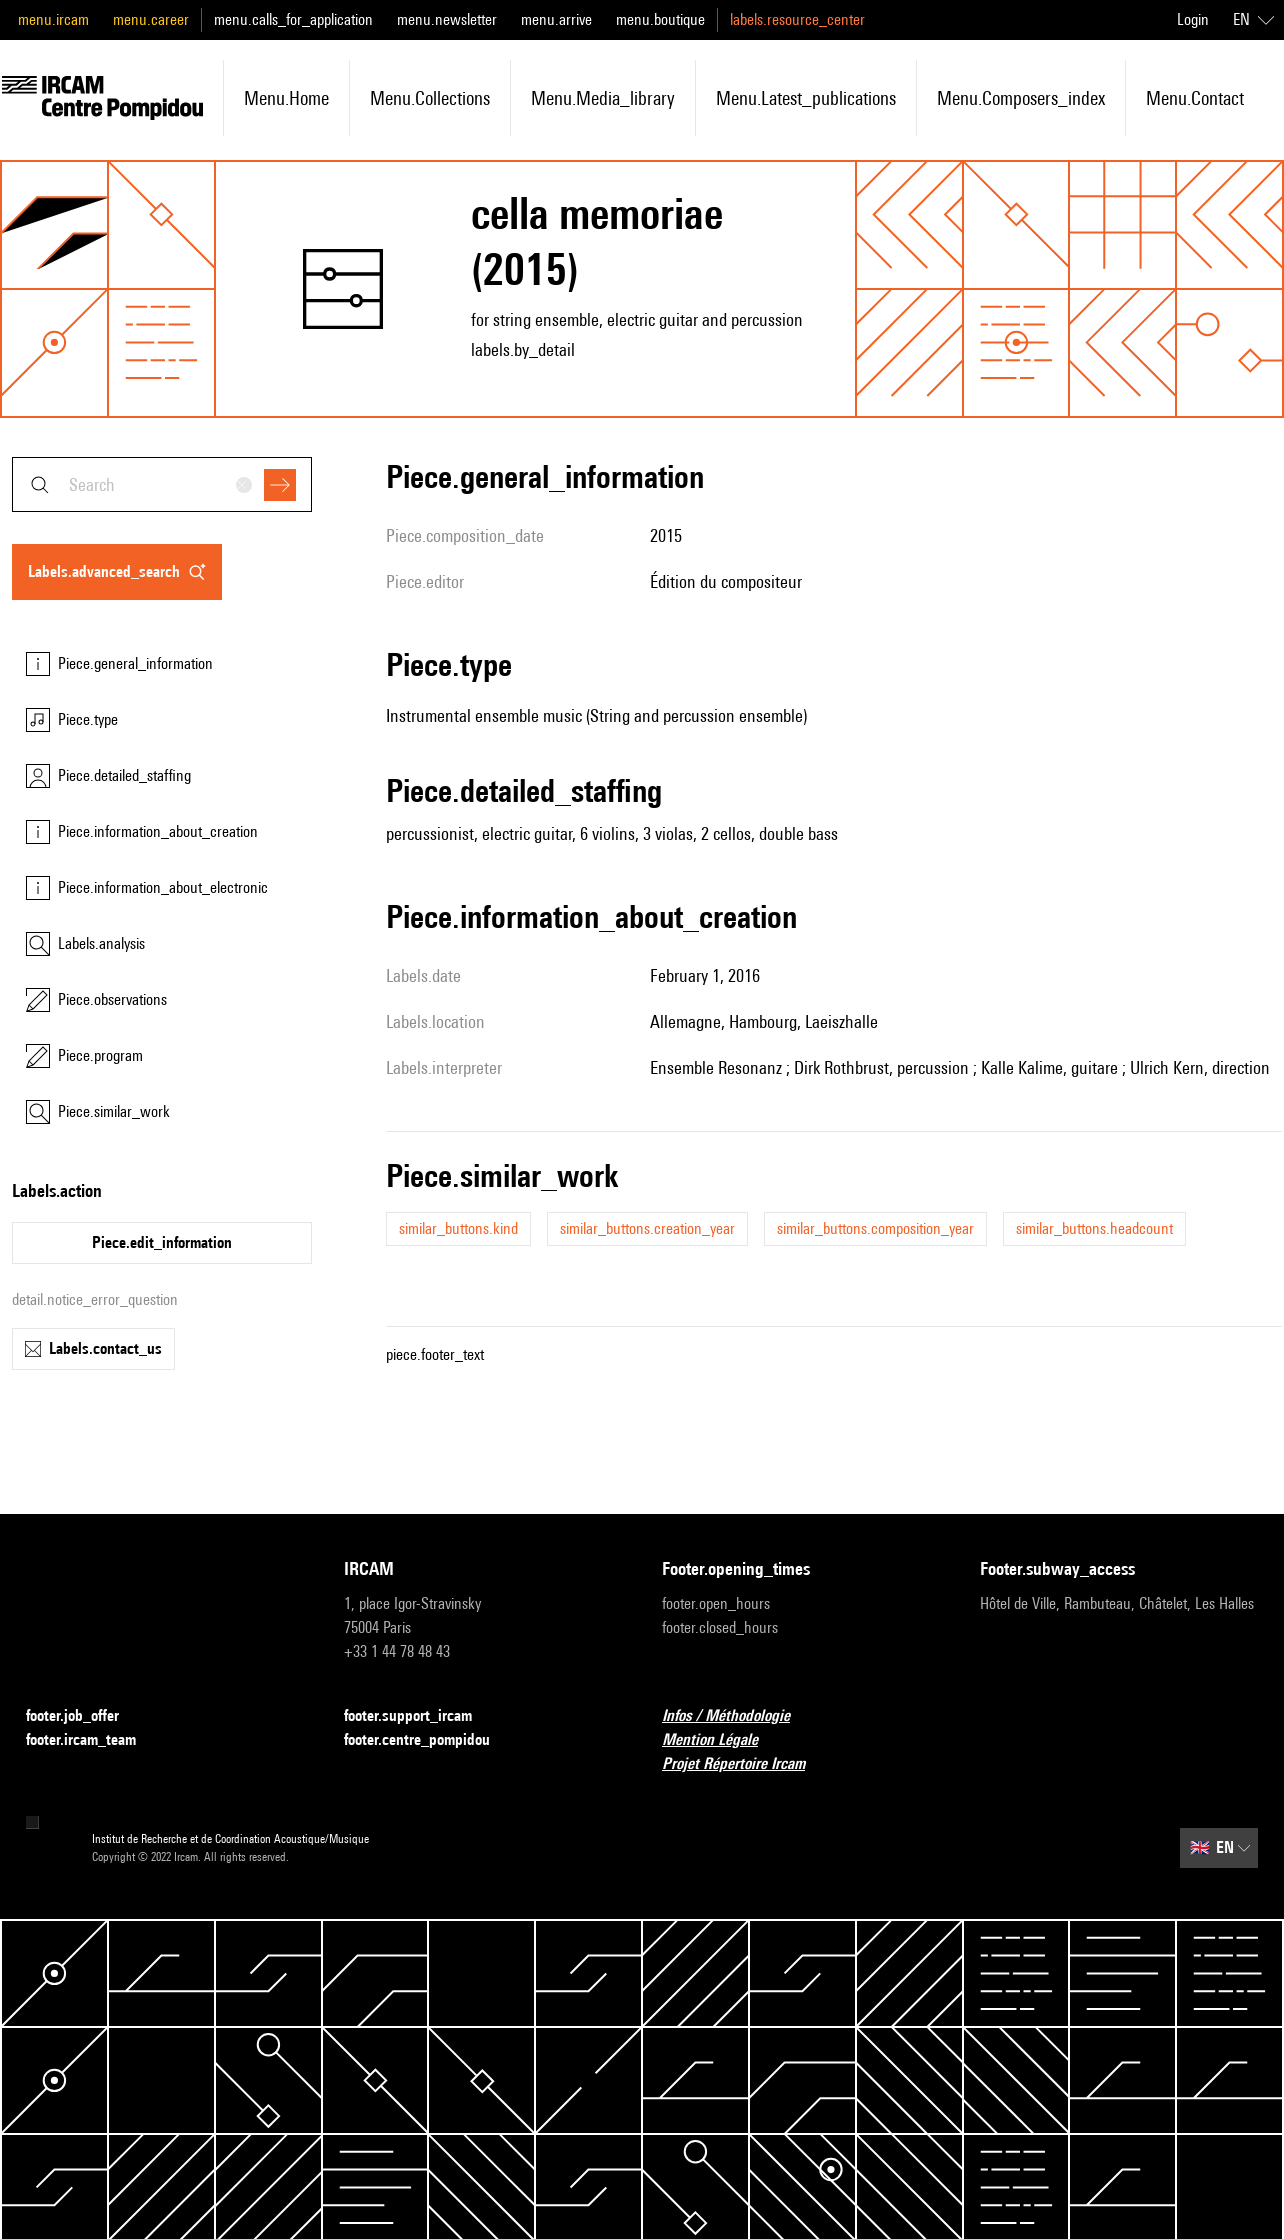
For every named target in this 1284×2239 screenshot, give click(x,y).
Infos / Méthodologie (738, 1716)
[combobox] (162, 484)
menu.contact (1195, 98)
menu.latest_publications (806, 98)
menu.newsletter (447, 19)
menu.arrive (556, 19)
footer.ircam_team (93, 1740)
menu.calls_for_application (293, 19)
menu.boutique (660, 19)
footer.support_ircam (420, 1716)
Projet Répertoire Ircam (745, 1764)
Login (1193, 19)
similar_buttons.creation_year (647, 1228)
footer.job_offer (84, 1716)
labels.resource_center (797, 19)
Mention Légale (722, 1740)
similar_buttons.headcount (1094, 1228)
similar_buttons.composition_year (875, 1228)
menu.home (286, 98)
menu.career (151, 19)
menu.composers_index (1021, 98)
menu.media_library (603, 98)
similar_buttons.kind (458, 1228)
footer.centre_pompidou (429, 1740)
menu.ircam (53, 19)
